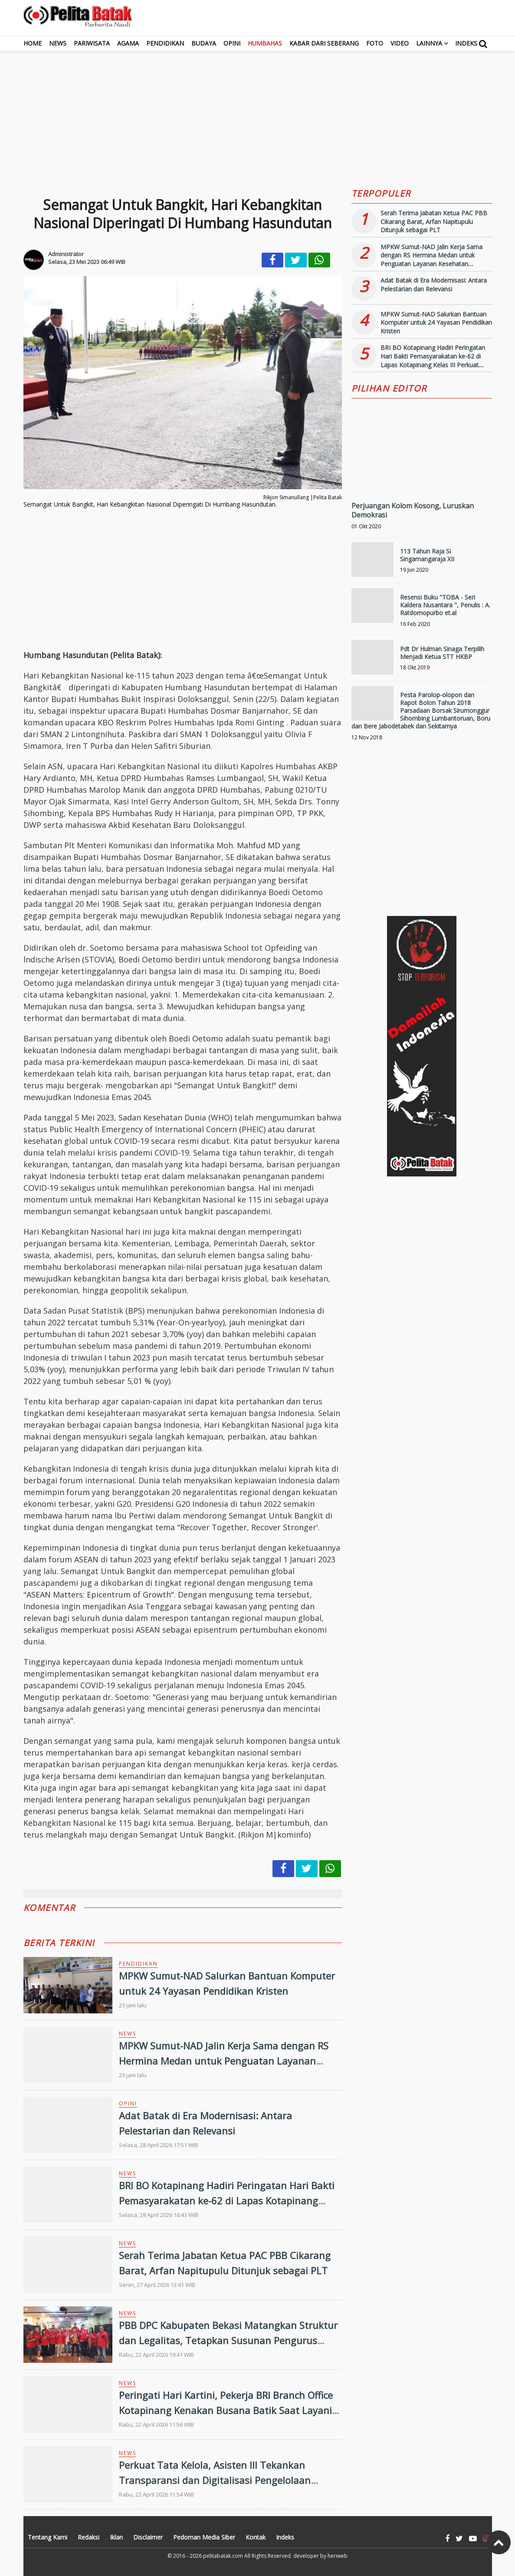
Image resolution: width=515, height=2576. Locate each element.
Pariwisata (92, 43)
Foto (374, 43)
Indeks (466, 43)
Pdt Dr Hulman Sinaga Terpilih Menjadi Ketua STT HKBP (442, 653)
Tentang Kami (47, 2537)
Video (399, 43)
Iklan (116, 2537)
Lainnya (429, 43)
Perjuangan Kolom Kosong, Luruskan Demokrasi (412, 510)
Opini (231, 43)
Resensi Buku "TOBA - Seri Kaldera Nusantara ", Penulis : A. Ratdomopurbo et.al (445, 605)
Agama (128, 43)
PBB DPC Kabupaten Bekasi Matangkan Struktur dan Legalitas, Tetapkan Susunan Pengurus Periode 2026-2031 (228, 2340)
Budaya (203, 43)
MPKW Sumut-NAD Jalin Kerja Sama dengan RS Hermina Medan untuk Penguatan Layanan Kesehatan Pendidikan (223, 2060)
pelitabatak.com (223, 2556)
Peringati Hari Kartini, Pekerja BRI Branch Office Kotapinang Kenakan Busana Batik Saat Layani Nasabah (226, 2410)
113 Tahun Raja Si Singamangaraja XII (427, 555)
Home (32, 43)
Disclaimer (148, 2537)
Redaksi (88, 2537)
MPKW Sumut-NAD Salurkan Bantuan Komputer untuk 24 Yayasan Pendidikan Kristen (436, 322)
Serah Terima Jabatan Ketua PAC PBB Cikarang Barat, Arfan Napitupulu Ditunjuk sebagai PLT (434, 221)
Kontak (256, 2537)
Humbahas (265, 43)
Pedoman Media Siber (204, 2537)
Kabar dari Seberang (324, 43)
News (57, 43)
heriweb (338, 2556)
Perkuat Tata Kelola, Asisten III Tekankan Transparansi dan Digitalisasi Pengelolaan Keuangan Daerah (215, 2480)
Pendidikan (165, 43)
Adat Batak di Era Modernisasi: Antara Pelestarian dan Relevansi (434, 284)
